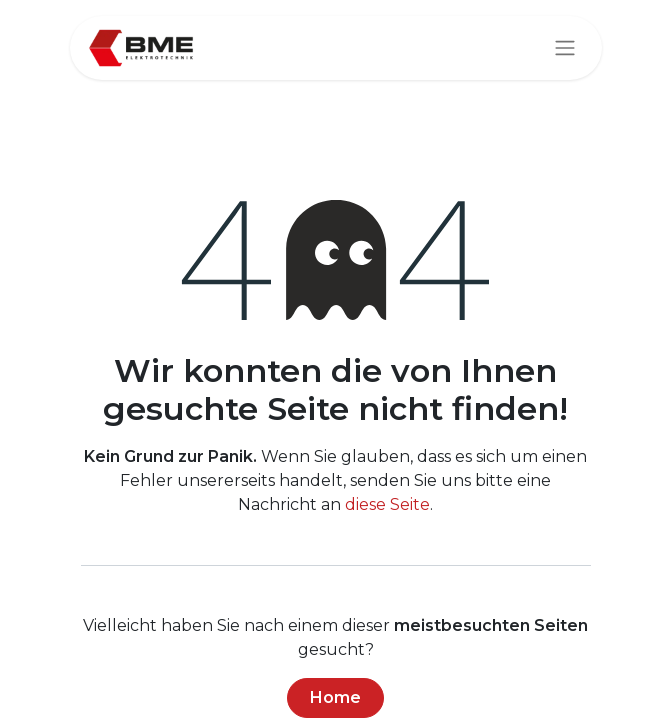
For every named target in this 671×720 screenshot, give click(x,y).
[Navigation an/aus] (565, 48)
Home (335, 697)
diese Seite (387, 504)
